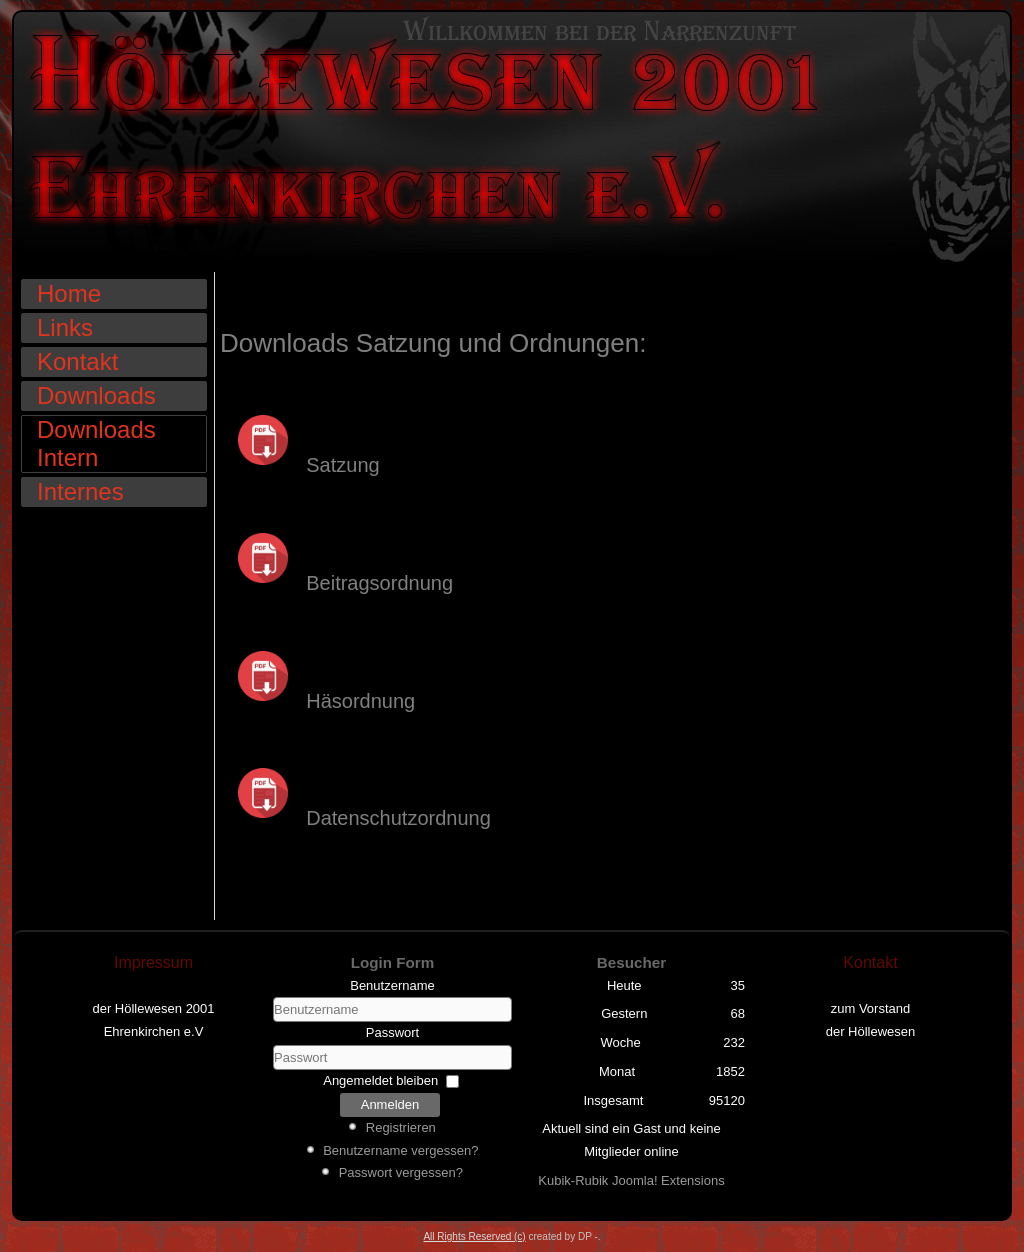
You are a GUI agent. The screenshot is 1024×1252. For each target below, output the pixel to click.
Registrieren (401, 1127)
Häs (281, 701)
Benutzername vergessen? (400, 1150)
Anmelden (390, 1104)
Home (69, 293)
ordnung (378, 701)
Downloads (96, 395)
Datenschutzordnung (393, 818)
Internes (80, 491)
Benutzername (392, 985)
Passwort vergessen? (401, 1172)
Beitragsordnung (336, 583)
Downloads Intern (96, 443)
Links (65, 327)
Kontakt (77, 361)
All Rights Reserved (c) (474, 1236)
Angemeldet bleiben (380, 1080)
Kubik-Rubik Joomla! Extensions (631, 1180)
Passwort (392, 1032)
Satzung (300, 465)
